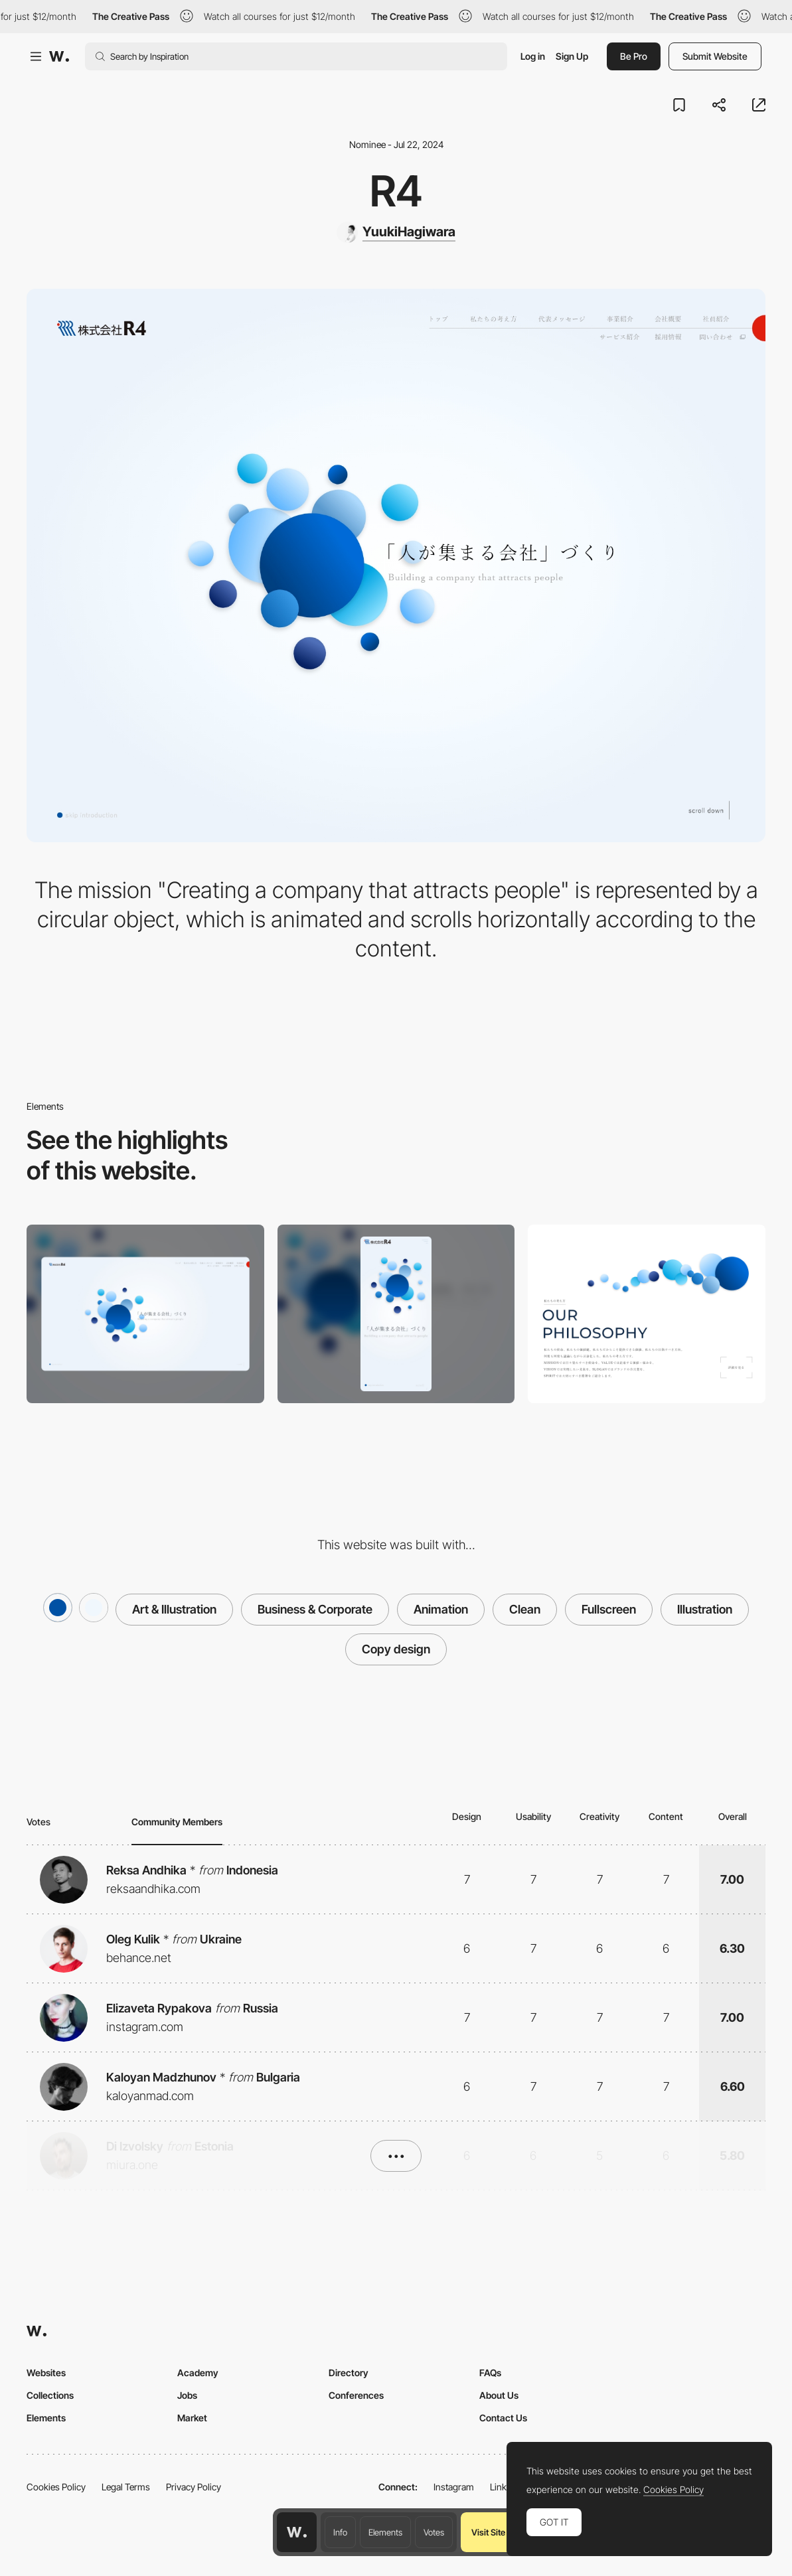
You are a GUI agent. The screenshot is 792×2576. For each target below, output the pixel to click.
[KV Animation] (646, 1313)
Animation (441, 1609)
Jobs (187, 2395)
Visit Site (488, 2532)
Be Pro (633, 56)
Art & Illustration (174, 1609)
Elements (385, 2532)
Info (340, 2532)
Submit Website (715, 56)
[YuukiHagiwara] (396, 232)
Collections (50, 2395)
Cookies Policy (56, 2486)
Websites (46, 2372)
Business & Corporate (315, 1609)
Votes (434, 2532)
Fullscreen (609, 1609)
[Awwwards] (59, 56)
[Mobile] (396, 1313)
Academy (197, 2372)
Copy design (396, 1649)
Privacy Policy (193, 2486)
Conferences (356, 2395)
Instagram (454, 2486)
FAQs (490, 2372)
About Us (498, 2395)
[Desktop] (145, 1313)
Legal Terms (126, 2486)
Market (192, 2417)
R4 (396, 191)
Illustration (704, 1609)
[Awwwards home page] (297, 2532)
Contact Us (503, 2417)
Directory (348, 2372)
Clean (524, 1609)
